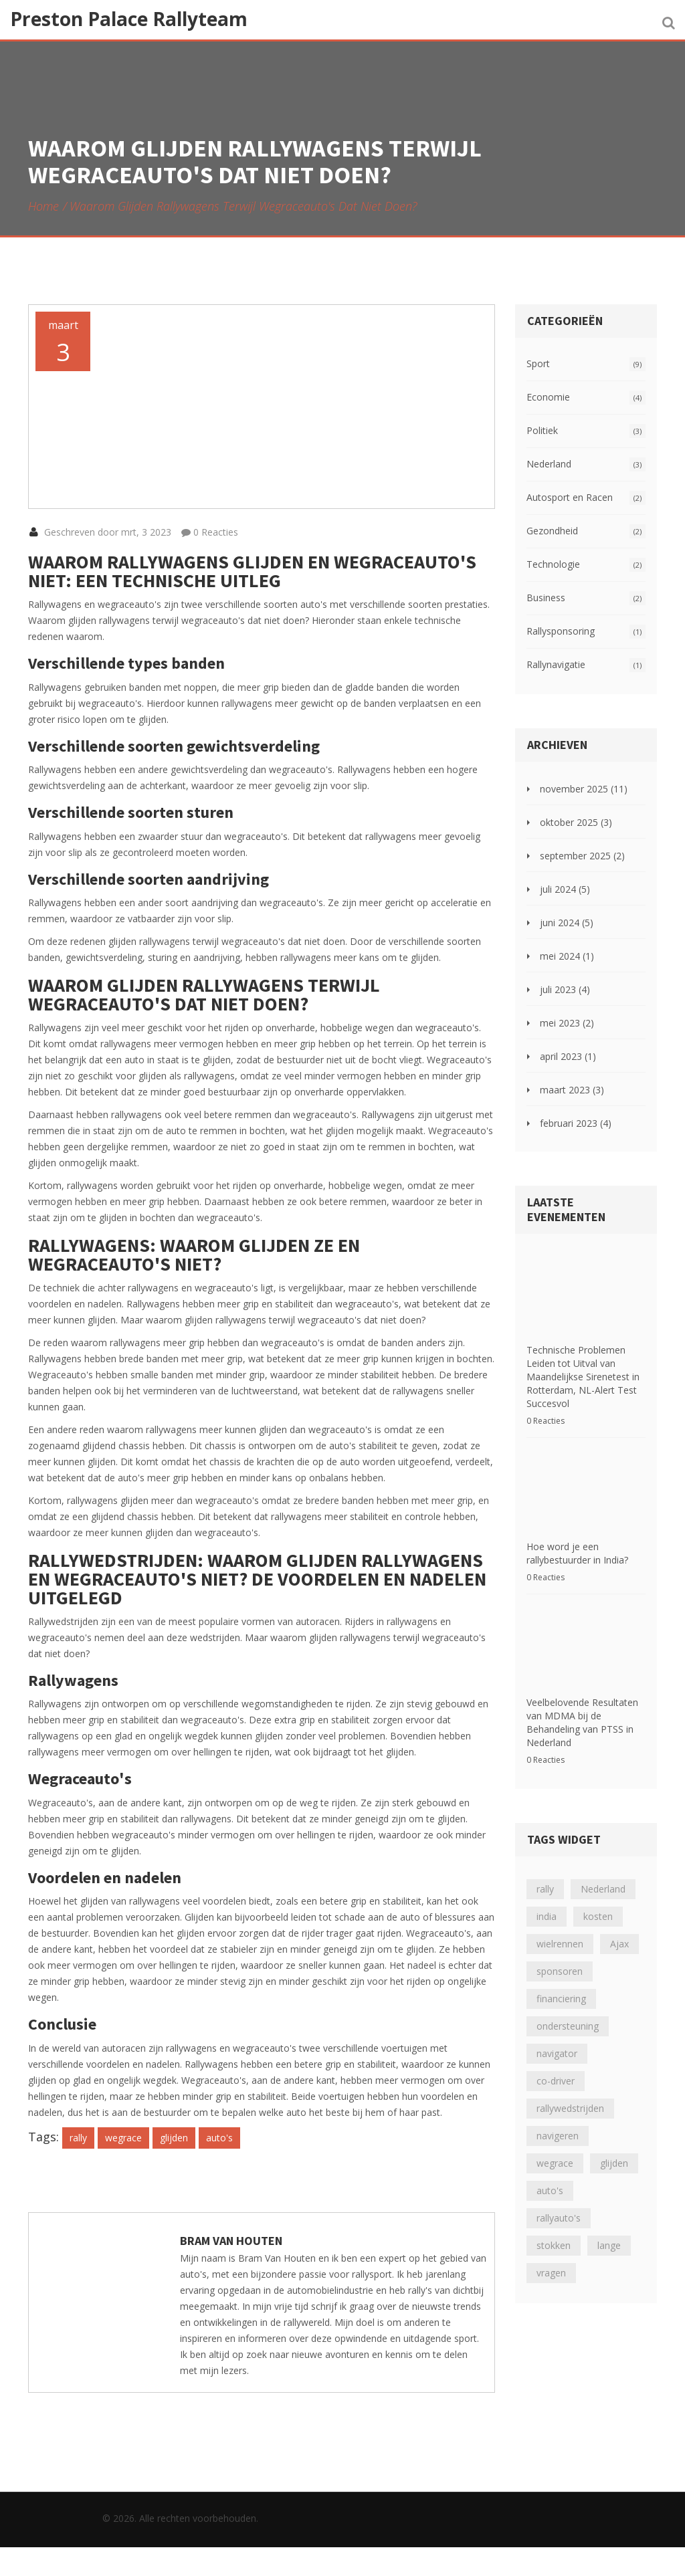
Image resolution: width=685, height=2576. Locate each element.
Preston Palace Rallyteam (129, 18)
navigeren (557, 2122)
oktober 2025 (576, 822)
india (546, 1903)
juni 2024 (566, 922)
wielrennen (559, 1930)
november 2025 (583, 788)
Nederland (603, 1875)
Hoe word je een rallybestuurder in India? (577, 1534)
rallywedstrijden (570, 2094)
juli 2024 (565, 889)
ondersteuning (567, 2012)
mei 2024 (567, 956)
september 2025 (582, 855)
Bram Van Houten (231, 2269)
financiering (561, 1985)
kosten (598, 1903)
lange (609, 2232)
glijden (174, 2166)
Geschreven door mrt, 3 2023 (100, 561)
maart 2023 (572, 1089)
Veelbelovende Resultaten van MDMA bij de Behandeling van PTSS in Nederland (582, 1709)
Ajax (619, 1930)
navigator (556, 2040)
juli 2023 (565, 989)
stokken (553, 2232)
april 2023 (568, 1056)
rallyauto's (558, 2204)
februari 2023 (575, 1123)
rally (78, 2166)
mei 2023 (567, 1022)
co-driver (555, 2067)
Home (43, 206)
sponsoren (559, 1957)
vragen (551, 2259)
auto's (219, 2166)
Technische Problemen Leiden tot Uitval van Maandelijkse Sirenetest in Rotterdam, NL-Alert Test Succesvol (583, 1382)
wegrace (123, 2166)
